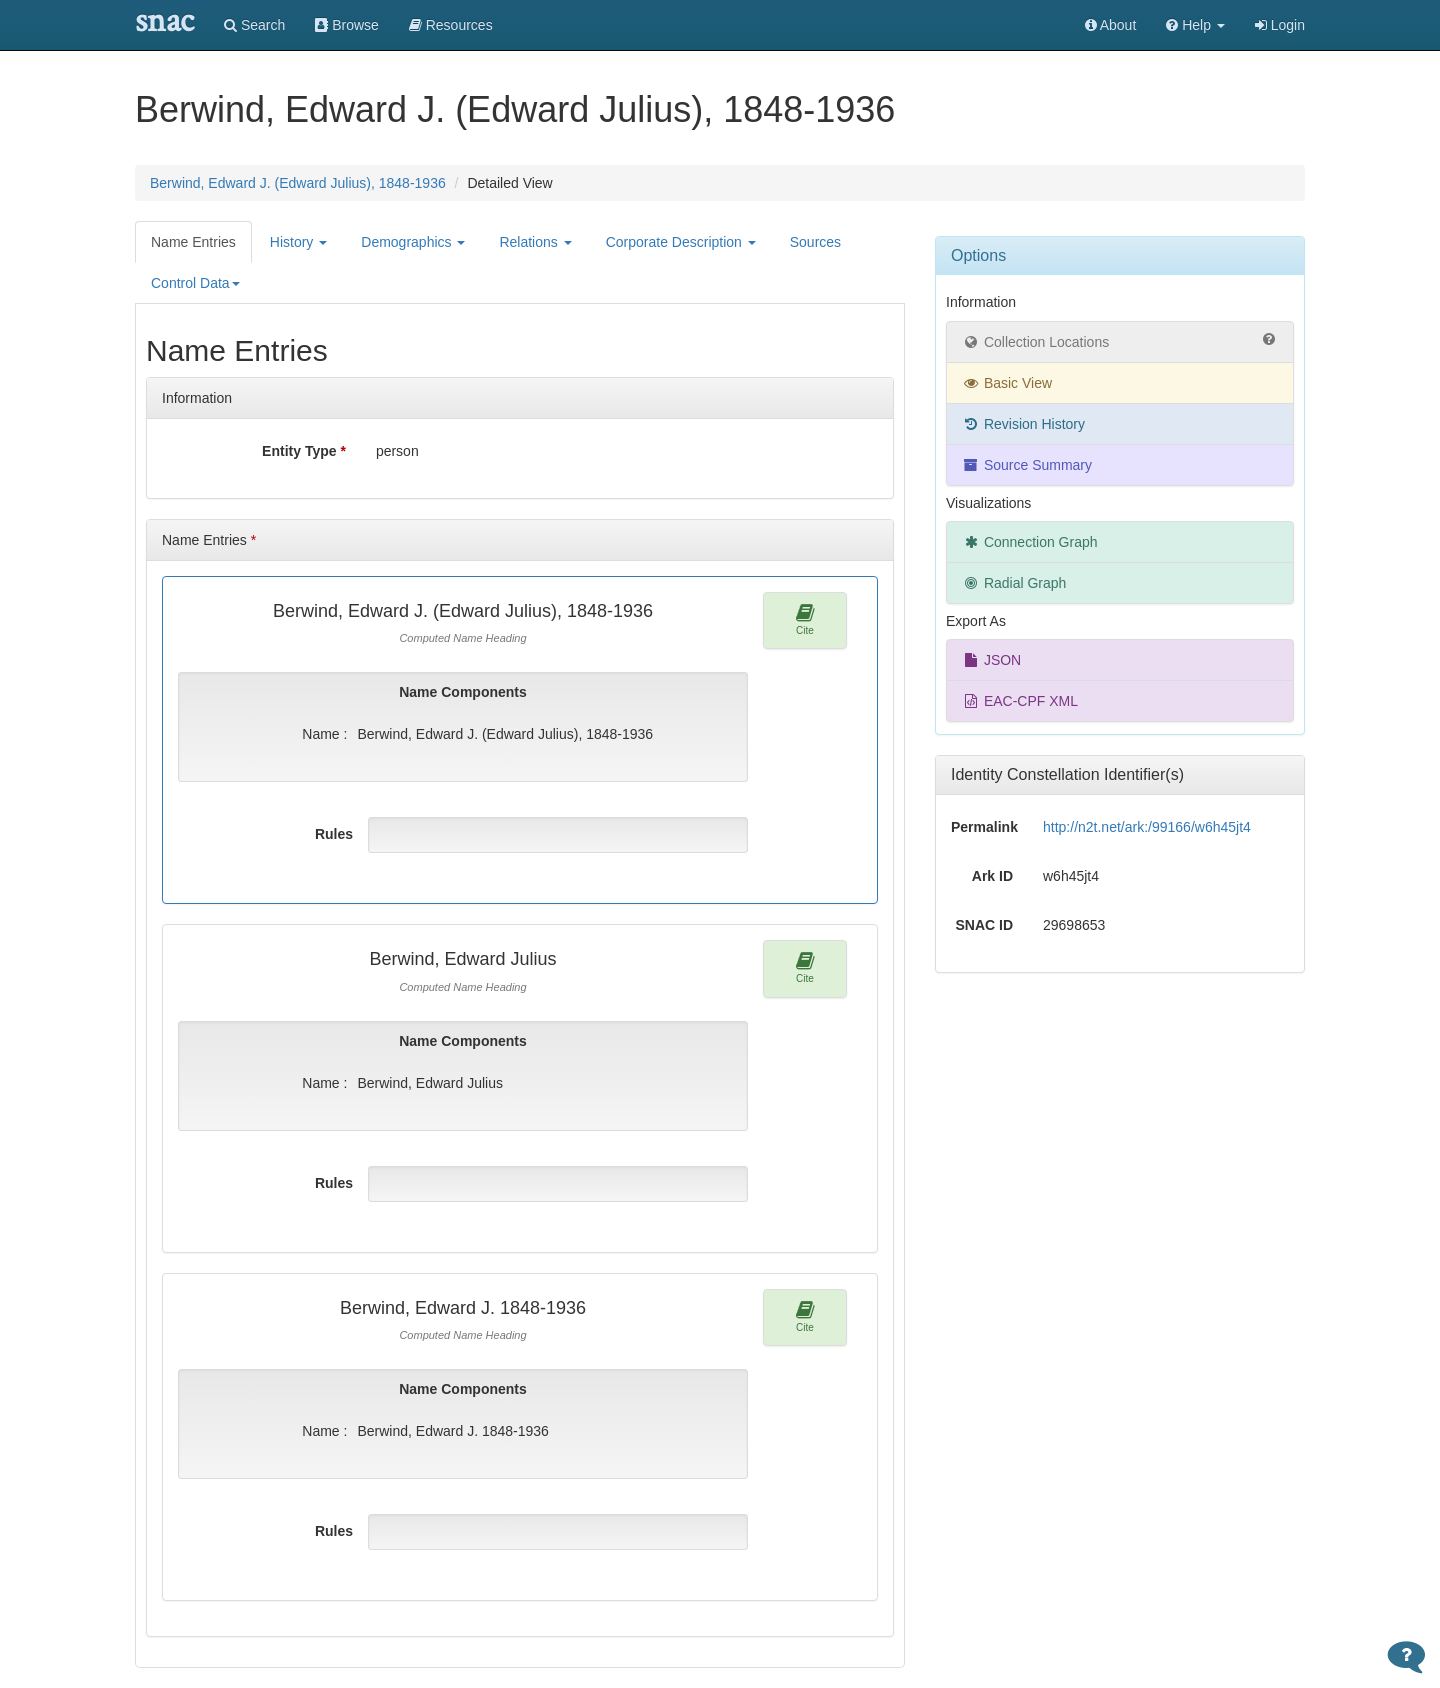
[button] (1195, 25)
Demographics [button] (413, 242)
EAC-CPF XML (1020, 701)
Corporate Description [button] (681, 242)
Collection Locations (1120, 341)
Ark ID (992, 876)
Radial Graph (1014, 583)
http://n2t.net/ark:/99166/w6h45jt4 (1147, 827)
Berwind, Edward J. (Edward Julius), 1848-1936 (298, 183)
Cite (805, 619)
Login (1280, 25)
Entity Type (304, 451)
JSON (991, 660)
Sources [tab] (815, 242)
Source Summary (1027, 465)
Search (254, 25)
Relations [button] (535, 242)
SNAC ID (984, 925)
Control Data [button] (195, 283)
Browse (347, 25)
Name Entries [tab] (193, 242)
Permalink (984, 827)
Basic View (1007, 383)
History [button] (298, 242)
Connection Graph (1030, 542)
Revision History (1023, 424)
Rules (334, 834)
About (1111, 25)
